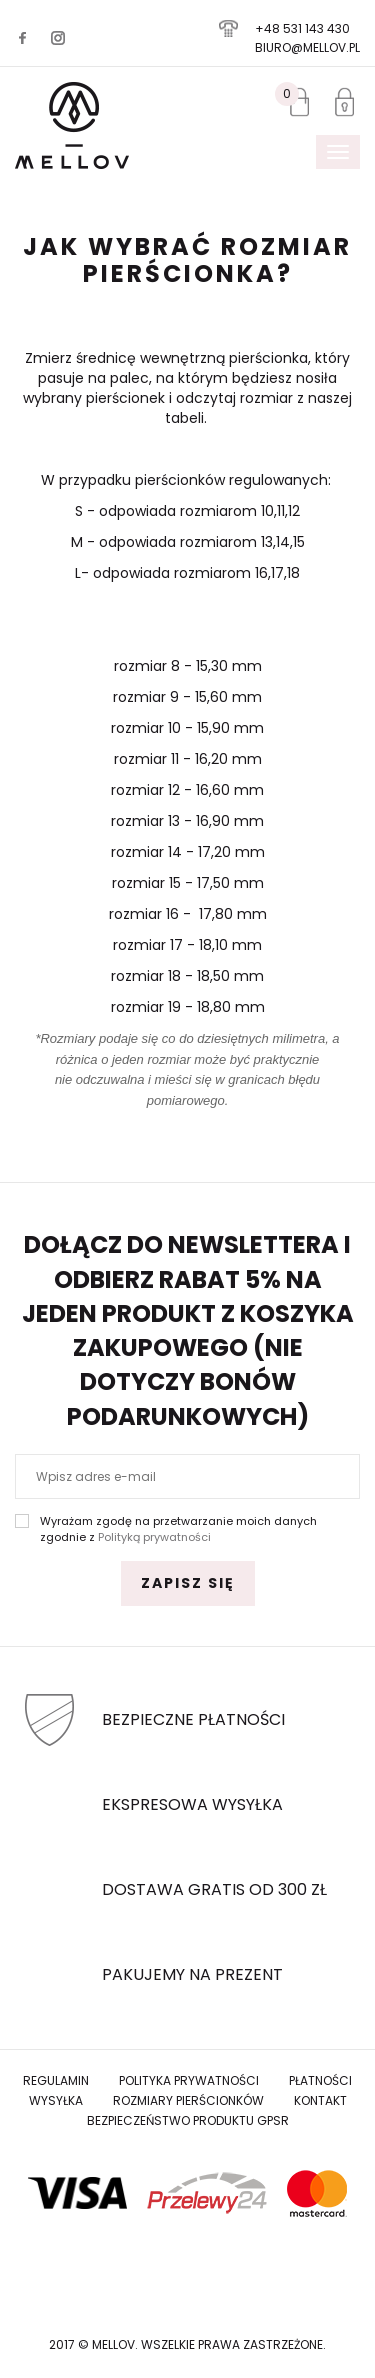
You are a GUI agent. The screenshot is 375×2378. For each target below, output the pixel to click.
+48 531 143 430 (302, 28)
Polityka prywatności (189, 2080)
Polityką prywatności (154, 1537)
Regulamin (56, 2080)
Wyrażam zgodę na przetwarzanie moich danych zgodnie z (178, 1529)
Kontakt (320, 2100)
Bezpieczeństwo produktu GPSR (188, 2120)
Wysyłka (56, 2100)
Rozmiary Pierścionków (188, 2100)
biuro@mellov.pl (307, 47)
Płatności (320, 2080)
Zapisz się (188, 1583)
